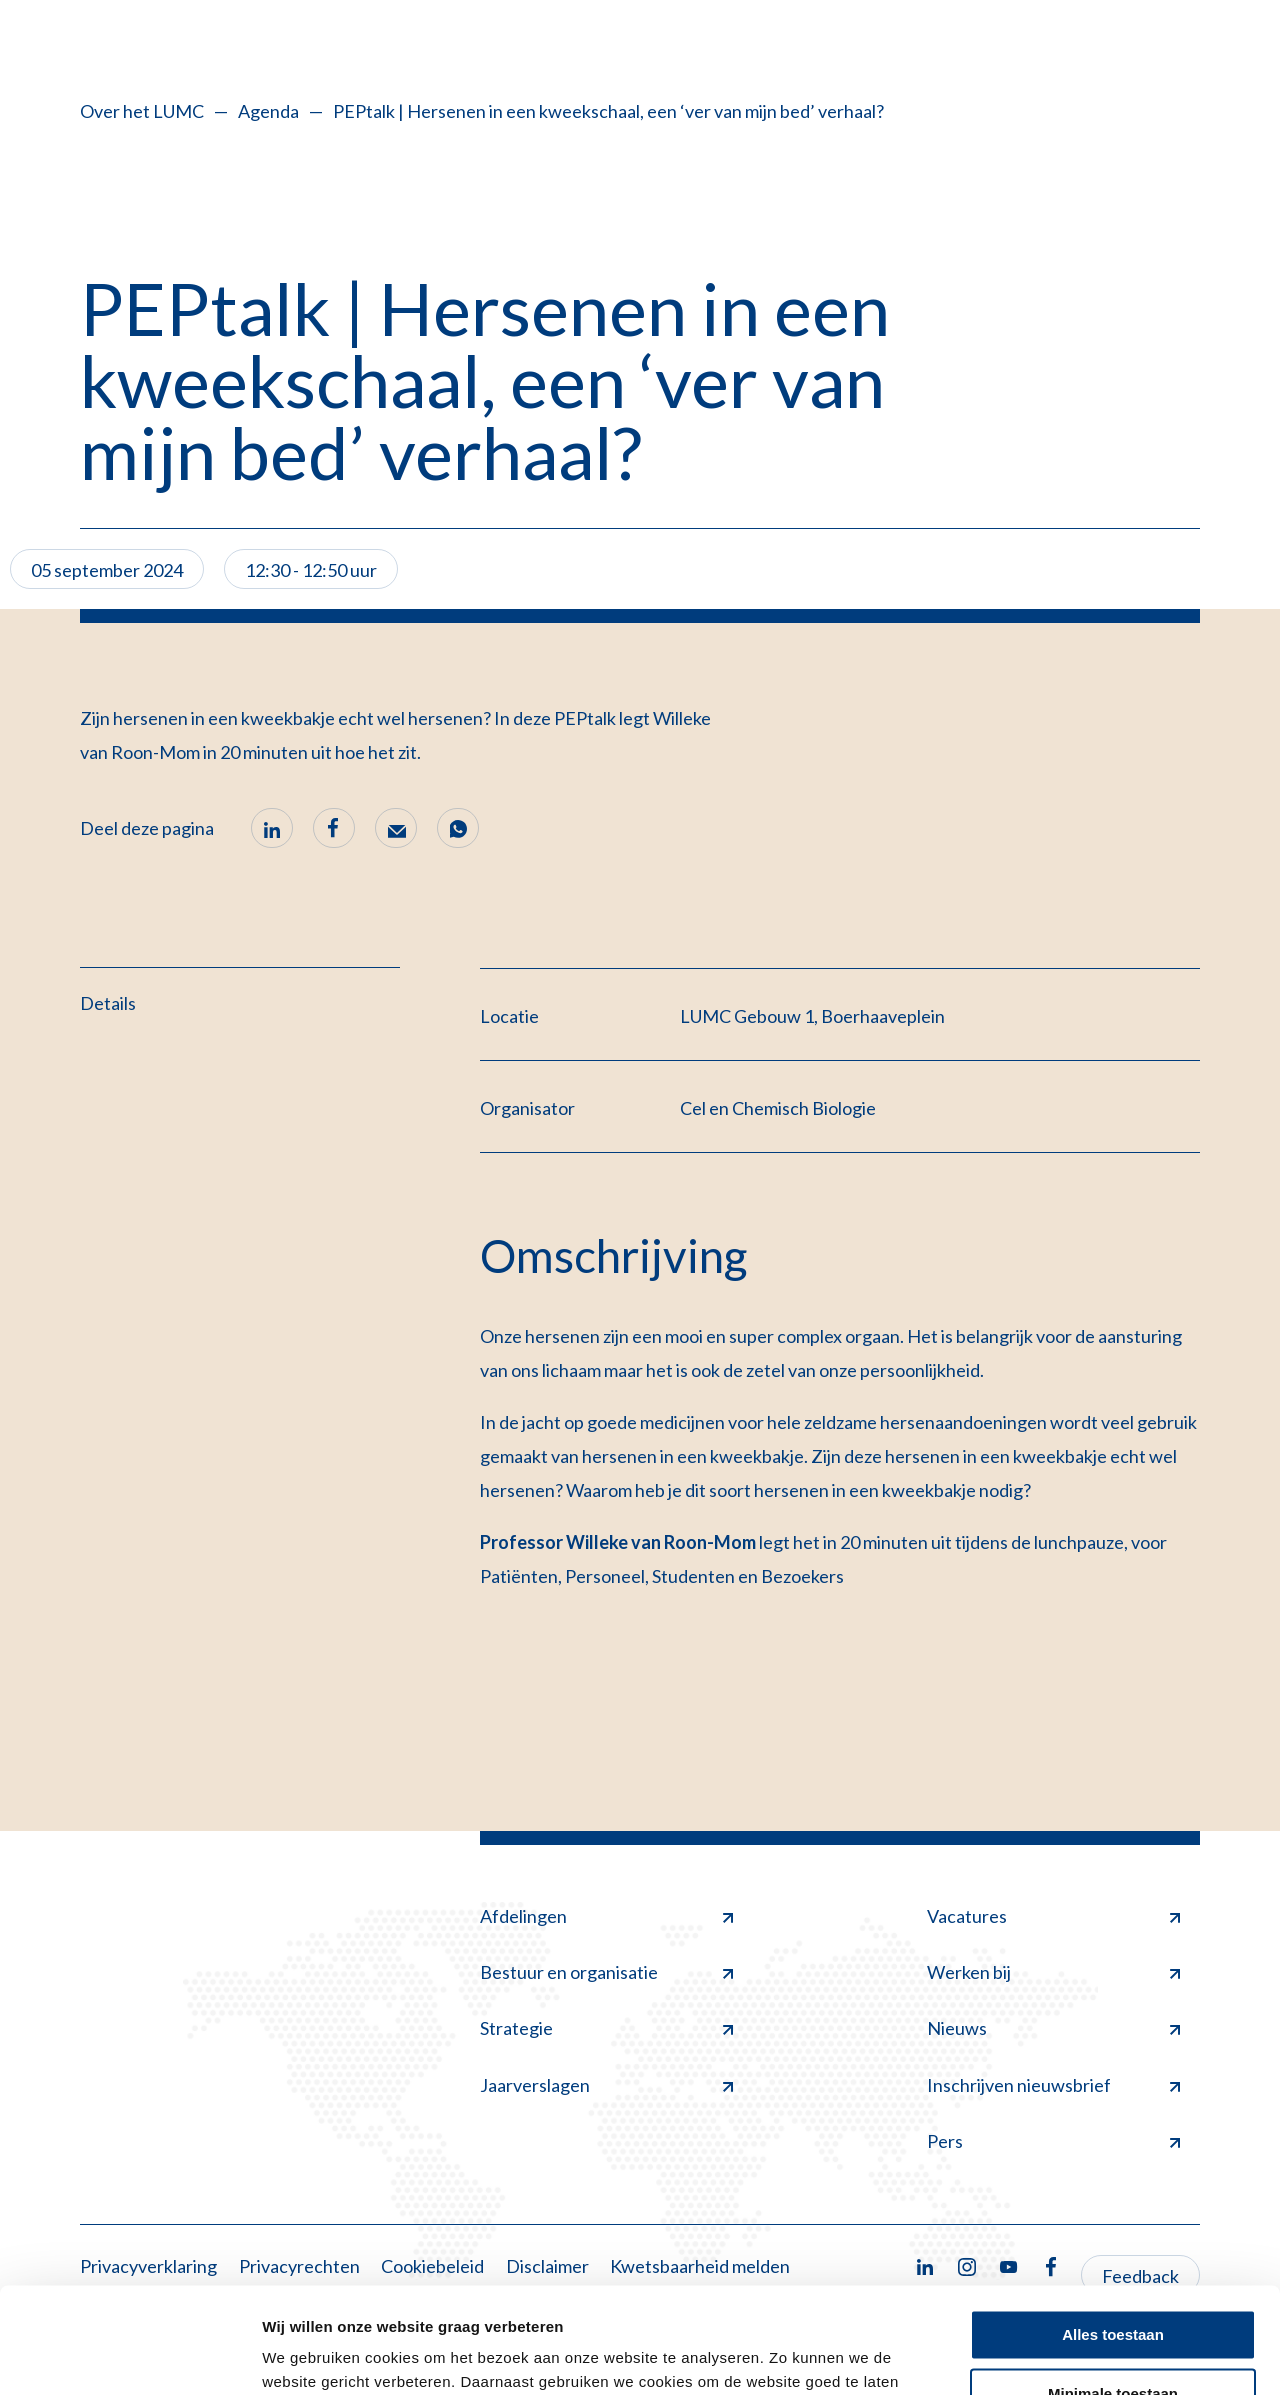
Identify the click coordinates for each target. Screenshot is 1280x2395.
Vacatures (1053, 1916)
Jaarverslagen (606, 2085)
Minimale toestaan (1113, 2287)
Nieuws (1053, 2028)
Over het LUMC (142, 111)
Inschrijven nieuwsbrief (1053, 2085)
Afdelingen (606, 1916)
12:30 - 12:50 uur (311, 570)
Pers (1053, 2141)
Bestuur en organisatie (606, 1972)
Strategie (606, 2028)
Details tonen (309, 2355)
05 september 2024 (107, 570)
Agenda (268, 111)
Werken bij (1053, 1972)
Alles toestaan (1113, 2229)
